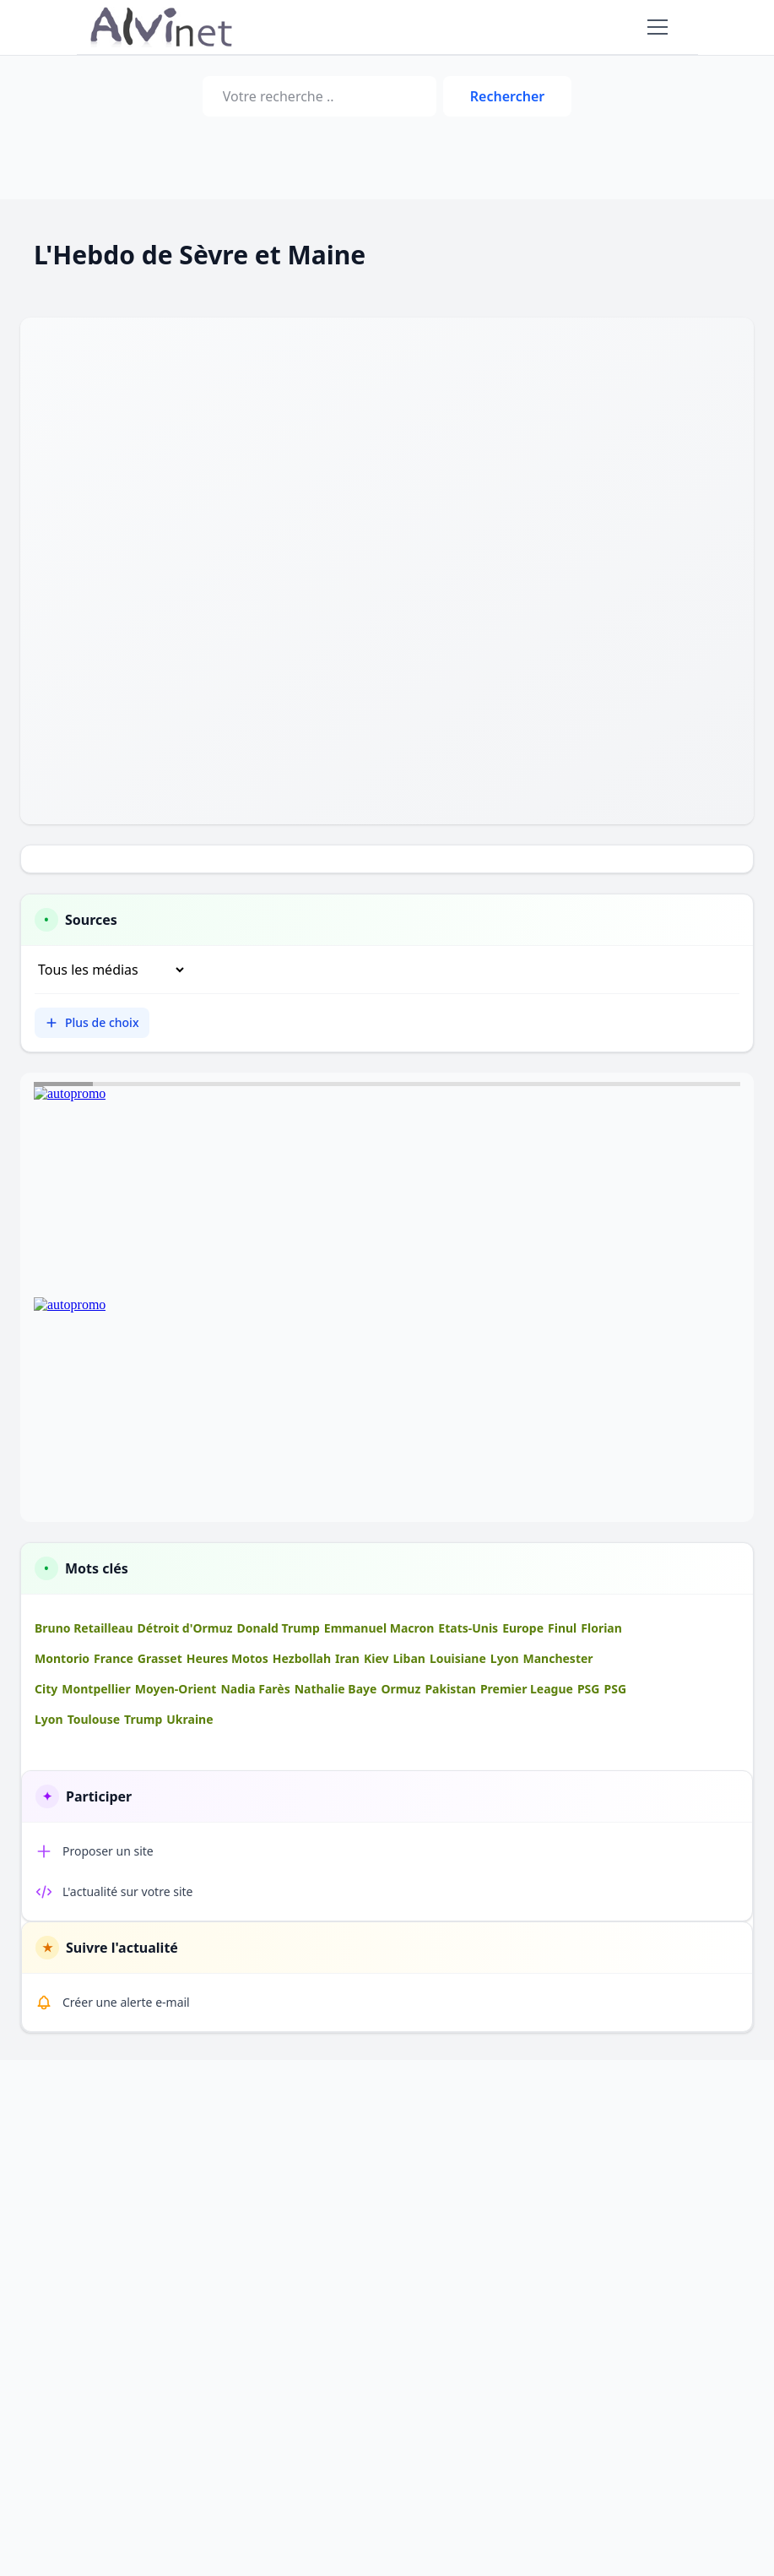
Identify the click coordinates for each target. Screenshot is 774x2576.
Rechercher (507, 96)
